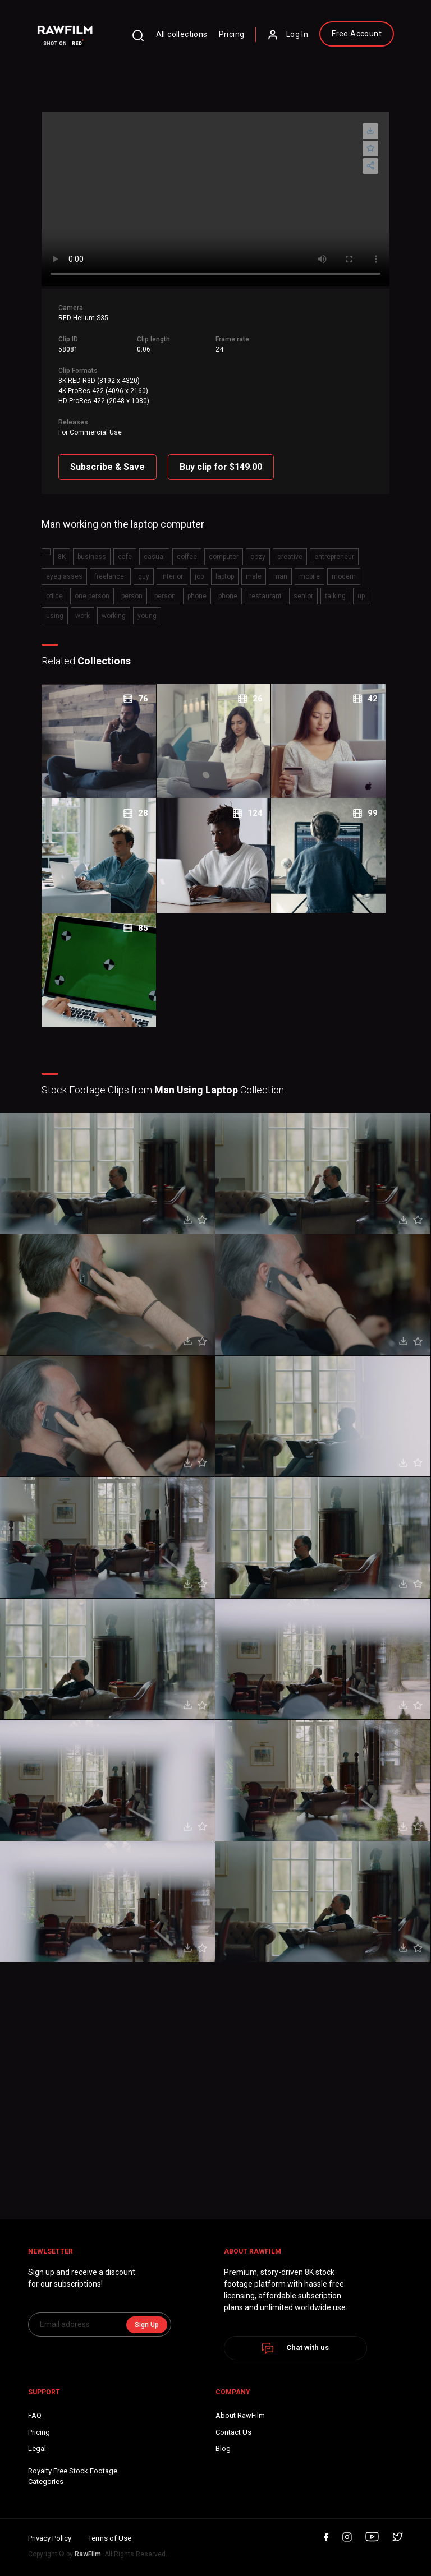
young (147, 616)
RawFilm (88, 2554)
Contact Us (233, 2432)
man (280, 576)
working (114, 616)
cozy (257, 557)
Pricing (232, 34)
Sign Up (147, 2325)
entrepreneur (334, 557)
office (54, 596)
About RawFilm (240, 2415)
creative (289, 557)
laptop (225, 576)
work (82, 616)
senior (303, 596)
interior (172, 576)
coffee (187, 557)
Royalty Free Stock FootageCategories (72, 2476)
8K (62, 557)
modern (344, 576)
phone (197, 596)
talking (335, 596)
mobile (309, 576)
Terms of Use (109, 2538)
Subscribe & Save (107, 466)
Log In (287, 34)
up (361, 596)
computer (224, 557)
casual (154, 557)
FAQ (35, 2415)
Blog (223, 2448)
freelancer (110, 576)
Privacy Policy (49, 2538)
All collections (182, 34)
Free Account (357, 33)
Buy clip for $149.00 (221, 466)
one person (92, 596)
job (199, 576)
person (132, 596)
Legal (37, 2448)
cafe (125, 557)
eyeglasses (64, 576)
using (54, 616)
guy (143, 576)
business (91, 557)
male (254, 576)
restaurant (265, 596)
